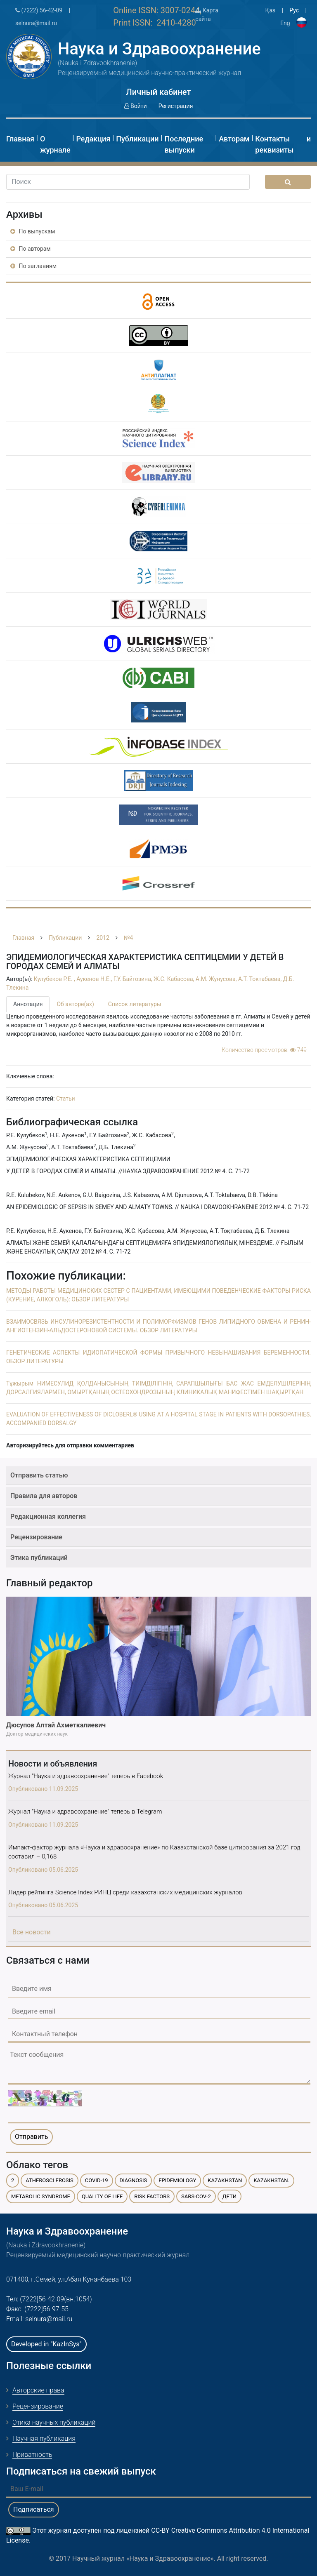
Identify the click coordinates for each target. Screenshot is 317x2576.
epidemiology (177, 2180)
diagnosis (133, 2180)
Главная (20, 138)
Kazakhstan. (271, 2180)
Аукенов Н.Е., (94, 979)
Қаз (270, 10)
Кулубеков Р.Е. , (55, 979)
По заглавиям (33, 266)
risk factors (152, 2196)
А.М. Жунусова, (217, 979)
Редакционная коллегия (48, 1516)
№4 (128, 937)
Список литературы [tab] (134, 1004)
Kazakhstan (225, 2180)
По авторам (30, 248)
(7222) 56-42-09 (38, 10)
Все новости (31, 1932)
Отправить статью (39, 1475)
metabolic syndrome (40, 2196)
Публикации (137, 138)
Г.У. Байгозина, (134, 979)
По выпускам (32, 231)
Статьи (65, 1098)
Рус (294, 10)
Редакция (93, 138)
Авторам (234, 138)
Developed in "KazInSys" (46, 2344)
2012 (102, 937)
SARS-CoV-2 (196, 2196)
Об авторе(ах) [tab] (75, 1004)
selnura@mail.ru (36, 23)
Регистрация (175, 106)
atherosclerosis (49, 2180)
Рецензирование (36, 1537)
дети (229, 2196)
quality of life (102, 2196)
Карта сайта (206, 14)
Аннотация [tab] (28, 1004)
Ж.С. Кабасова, (175, 979)
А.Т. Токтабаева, (260, 979)
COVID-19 (96, 2180)
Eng (285, 23)
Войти (135, 106)
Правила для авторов (43, 1496)
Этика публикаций (39, 1558)
